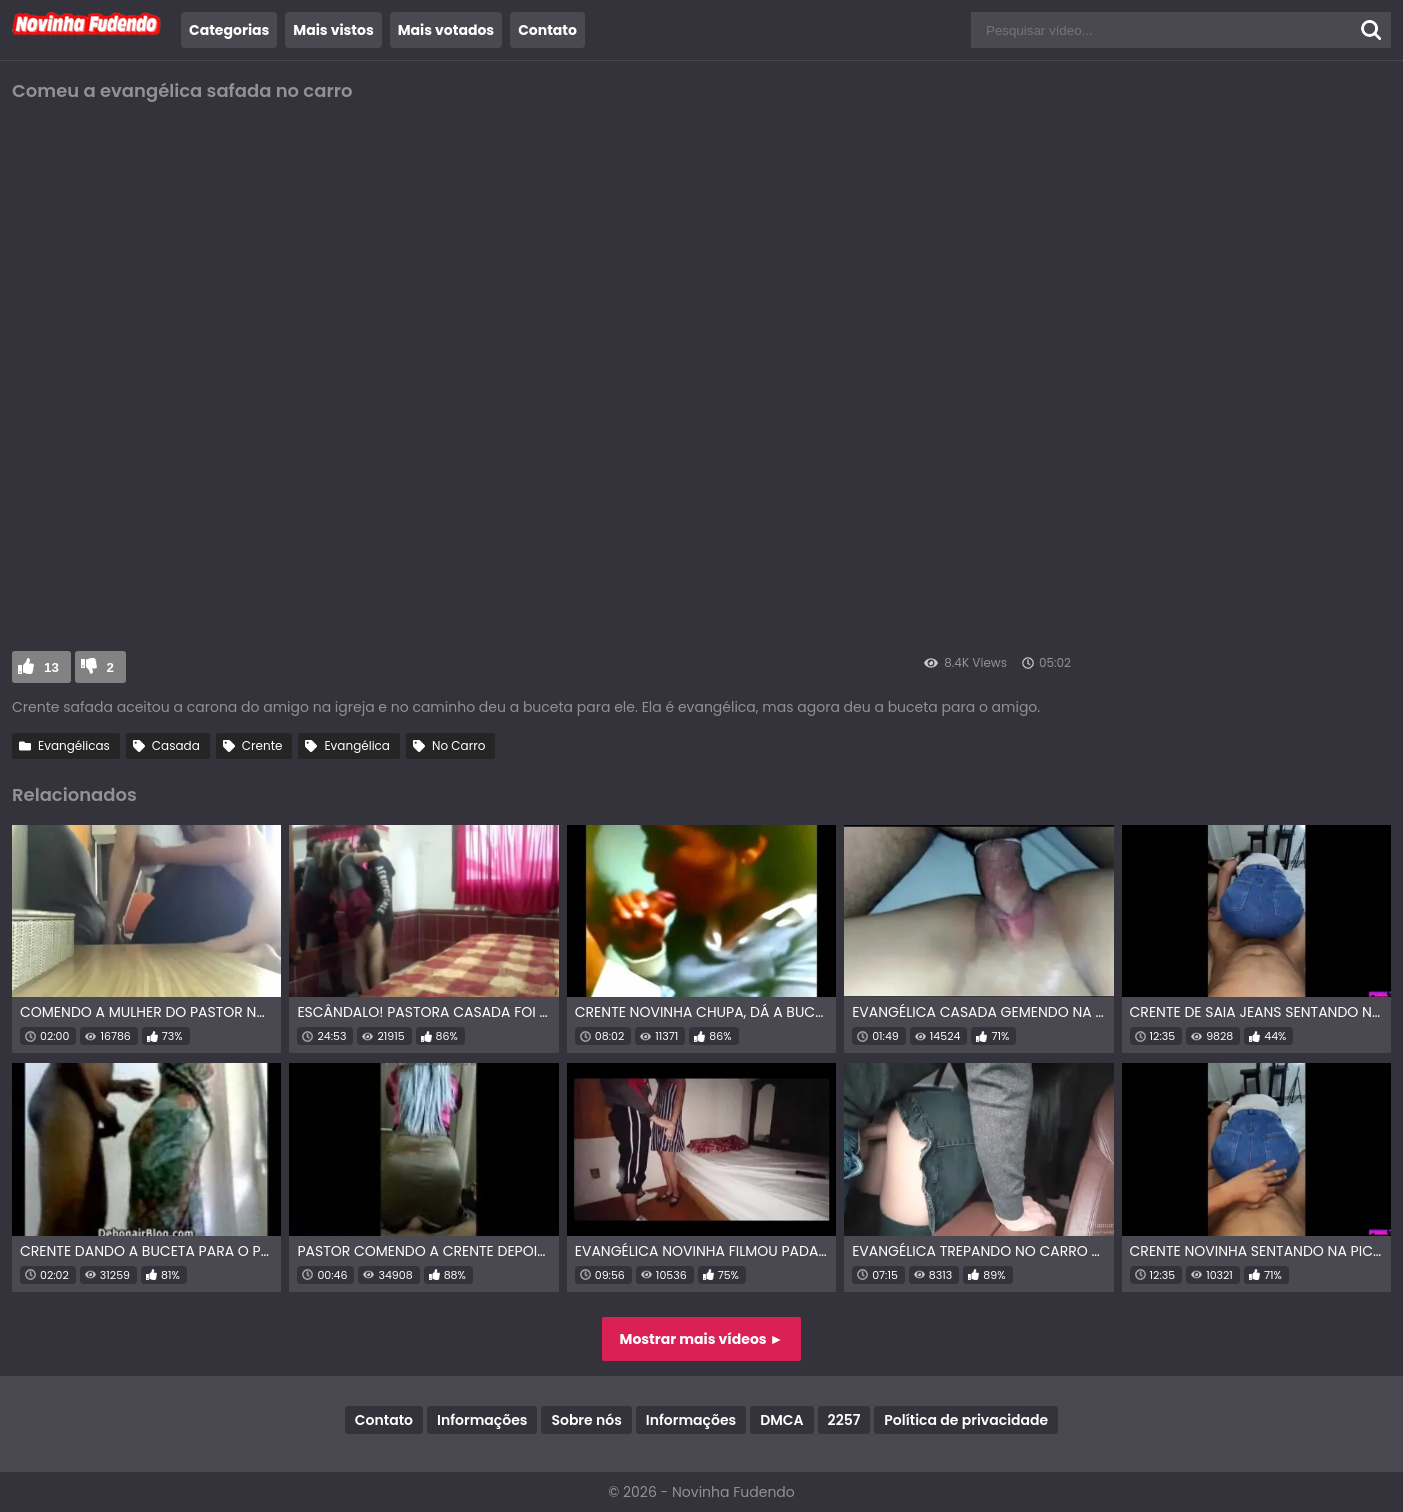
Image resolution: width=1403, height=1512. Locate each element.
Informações (482, 1420)
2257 (844, 1420)
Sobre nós (586, 1420)
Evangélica (357, 745)
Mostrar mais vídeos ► (702, 1339)
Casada (176, 745)
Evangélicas (74, 745)
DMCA (781, 1420)
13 (51, 667)
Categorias (229, 30)
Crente (262, 745)
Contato (547, 30)
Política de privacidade (966, 1420)
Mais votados (446, 30)
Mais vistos (333, 30)
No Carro (458, 745)
